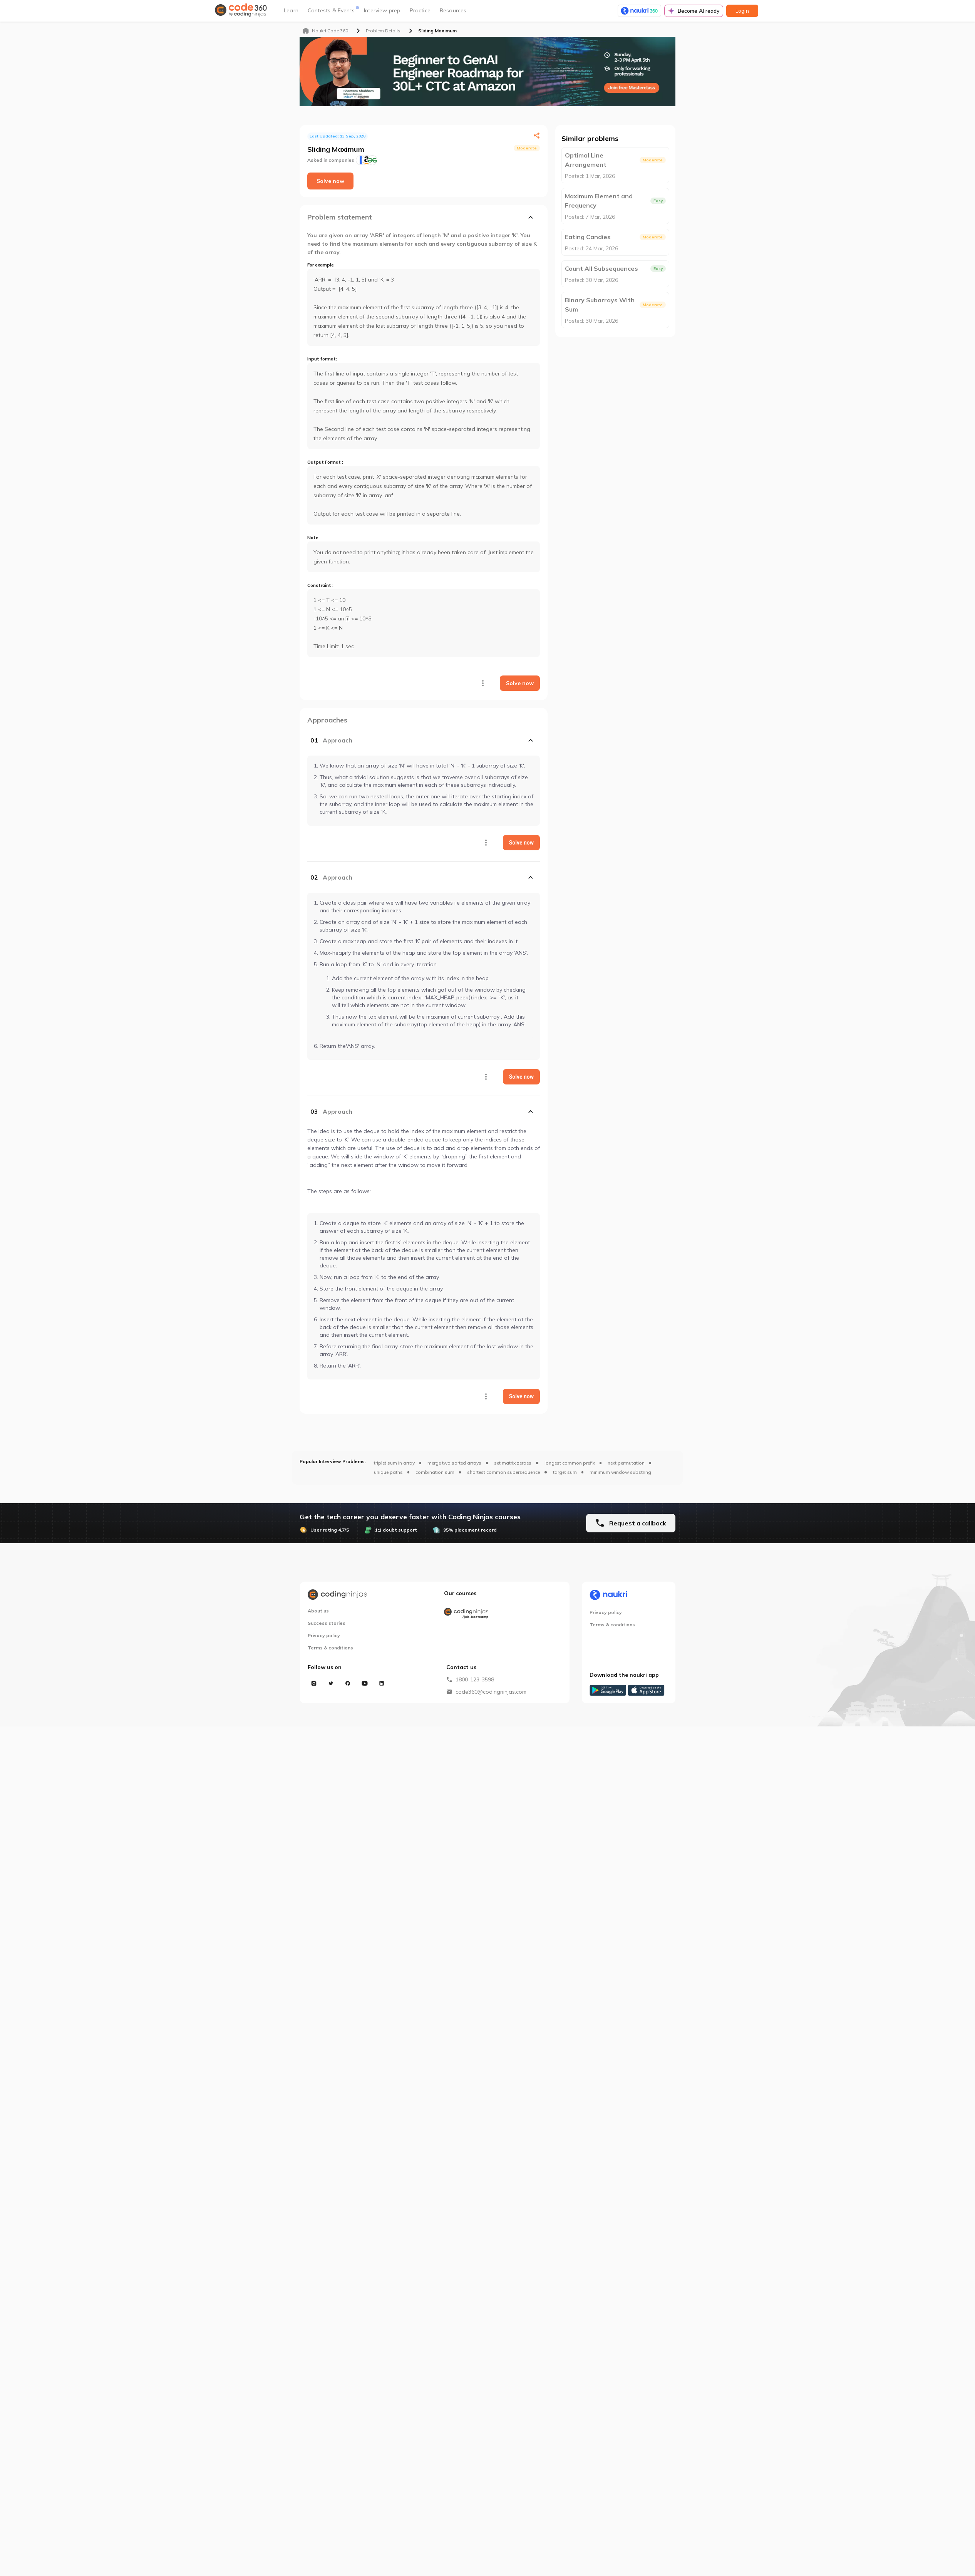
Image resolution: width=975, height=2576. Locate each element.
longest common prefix (569, 1463)
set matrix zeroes (512, 1463)
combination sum (434, 1472)
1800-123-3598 (475, 1679)
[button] (423, 740)
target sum (565, 1472)
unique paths (388, 1472)
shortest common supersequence (503, 1472)
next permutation (626, 1463)
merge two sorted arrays (454, 1463)
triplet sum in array (394, 1463)
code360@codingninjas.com (491, 1691)
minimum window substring (620, 1472)
